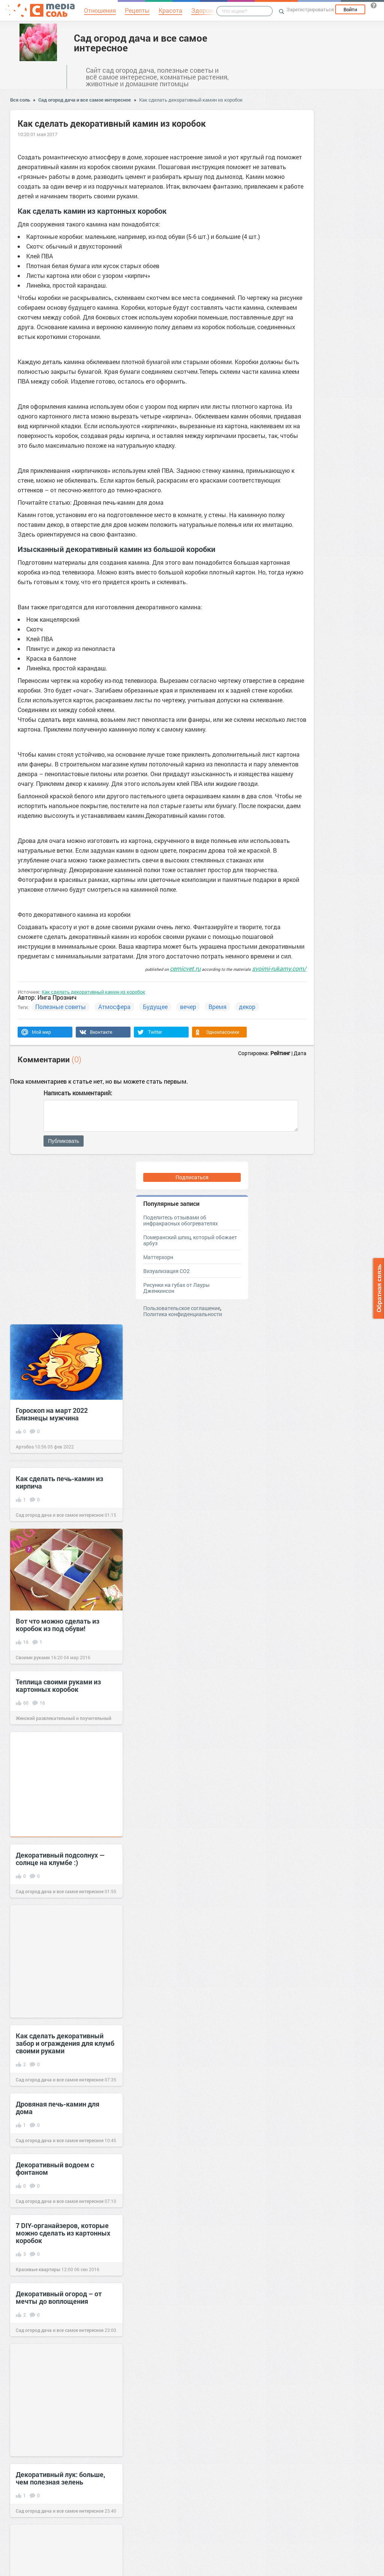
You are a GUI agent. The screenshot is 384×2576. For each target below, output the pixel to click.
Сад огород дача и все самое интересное (140, 42)
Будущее (155, 1007)
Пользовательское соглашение (181, 1308)
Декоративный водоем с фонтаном (55, 2168)
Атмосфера (114, 1007)
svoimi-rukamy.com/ (279, 968)
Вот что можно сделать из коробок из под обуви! (57, 1624)
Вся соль (20, 99)
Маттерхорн (158, 1257)
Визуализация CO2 (166, 1271)
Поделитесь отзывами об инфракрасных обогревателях (180, 1220)
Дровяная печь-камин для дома (57, 2107)
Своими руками (33, 1657)
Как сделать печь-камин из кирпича (59, 1482)
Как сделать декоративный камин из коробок (191, 99)
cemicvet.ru (185, 968)
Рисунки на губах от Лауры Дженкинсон (176, 1287)
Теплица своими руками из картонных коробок (58, 1685)
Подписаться (192, 1177)
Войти (350, 9)
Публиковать (63, 1141)
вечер (188, 1007)
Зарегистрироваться (310, 9)
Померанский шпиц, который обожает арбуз (190, 1240)
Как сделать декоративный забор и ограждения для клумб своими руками (65, 2043)
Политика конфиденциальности (182, 1314)
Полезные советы (60, 1007)
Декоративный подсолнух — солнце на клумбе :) (60, 1858)
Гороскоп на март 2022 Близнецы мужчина (52, 1413)
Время (217, 1007)
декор (247, 1007)
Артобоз (25, 1447)
